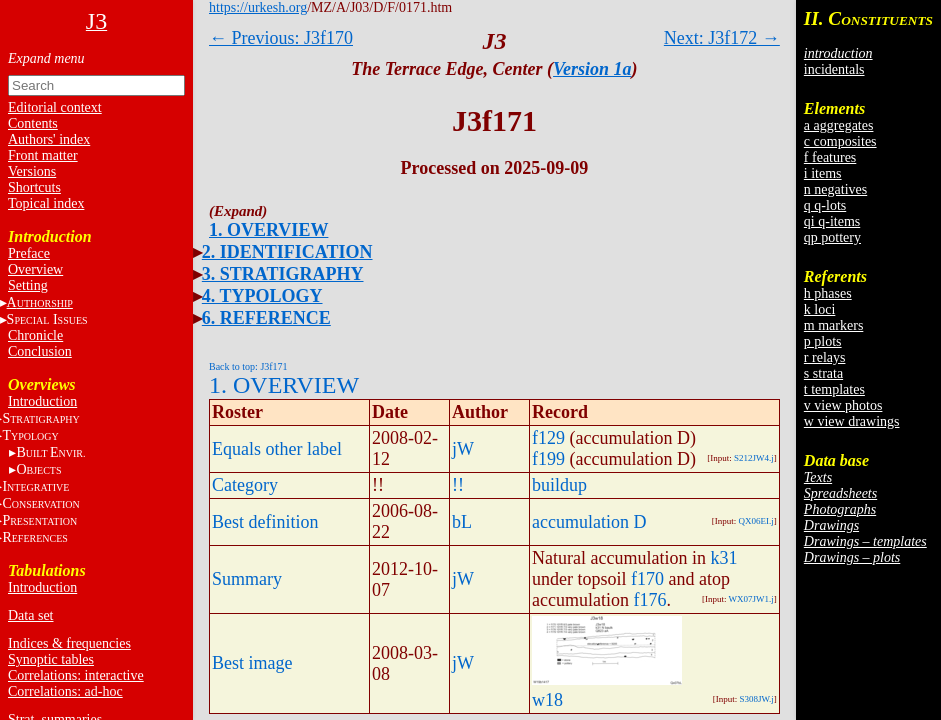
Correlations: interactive (76, 675)
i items (823, 173)
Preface (29, 253)
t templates (834, 389)
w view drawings (852, 421)
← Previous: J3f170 (281, 38)
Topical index (46, 203)
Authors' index (49, 139)
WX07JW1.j (751, 599)
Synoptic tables (51, 659)
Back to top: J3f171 (248, 366)
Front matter (43, 155)
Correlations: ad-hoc (65, 691)
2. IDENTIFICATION (287, 252)
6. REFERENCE (266, 318)
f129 (548, 438)
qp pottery (832, 237)
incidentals (834, 69)
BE (50, 452)
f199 (548, 459)
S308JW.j (756, 699)
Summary (247, 579)
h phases (828, 293)
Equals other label (277, 449)
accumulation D (589, 522)
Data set (30, 615)
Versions (32, 171)
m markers (833, 325)
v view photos (843, 405)
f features (830, 157)
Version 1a (592, 69)
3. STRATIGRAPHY (283, 274)
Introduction (42, 401)
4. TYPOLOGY (262, 296)
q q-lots (825, 205)
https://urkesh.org (258, 7)
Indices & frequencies (69, 643)
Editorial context (55, 107)
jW (463, 449)
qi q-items (832, 221)
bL (462, 522)
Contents (33, 123)
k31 (723, 558)
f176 (649, 600)
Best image (252, 663)
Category (245, 485)
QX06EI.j (756, 521)
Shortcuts (34, 187)
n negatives (835, 189)
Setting (28, 285)
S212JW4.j (754, 458)
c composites (840, 141)
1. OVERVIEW (268, 230)
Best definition (265, 522)
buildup (559, 485)
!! (458, 485)
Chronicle (35, 335)
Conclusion (40, 351)
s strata (823, 373)
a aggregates (839, 125)
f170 (647, 579)
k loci (820, 309)
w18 (547, 700)
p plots (823, 341)
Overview (35, 269)
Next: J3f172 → (722, 38)
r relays (825, 357)
